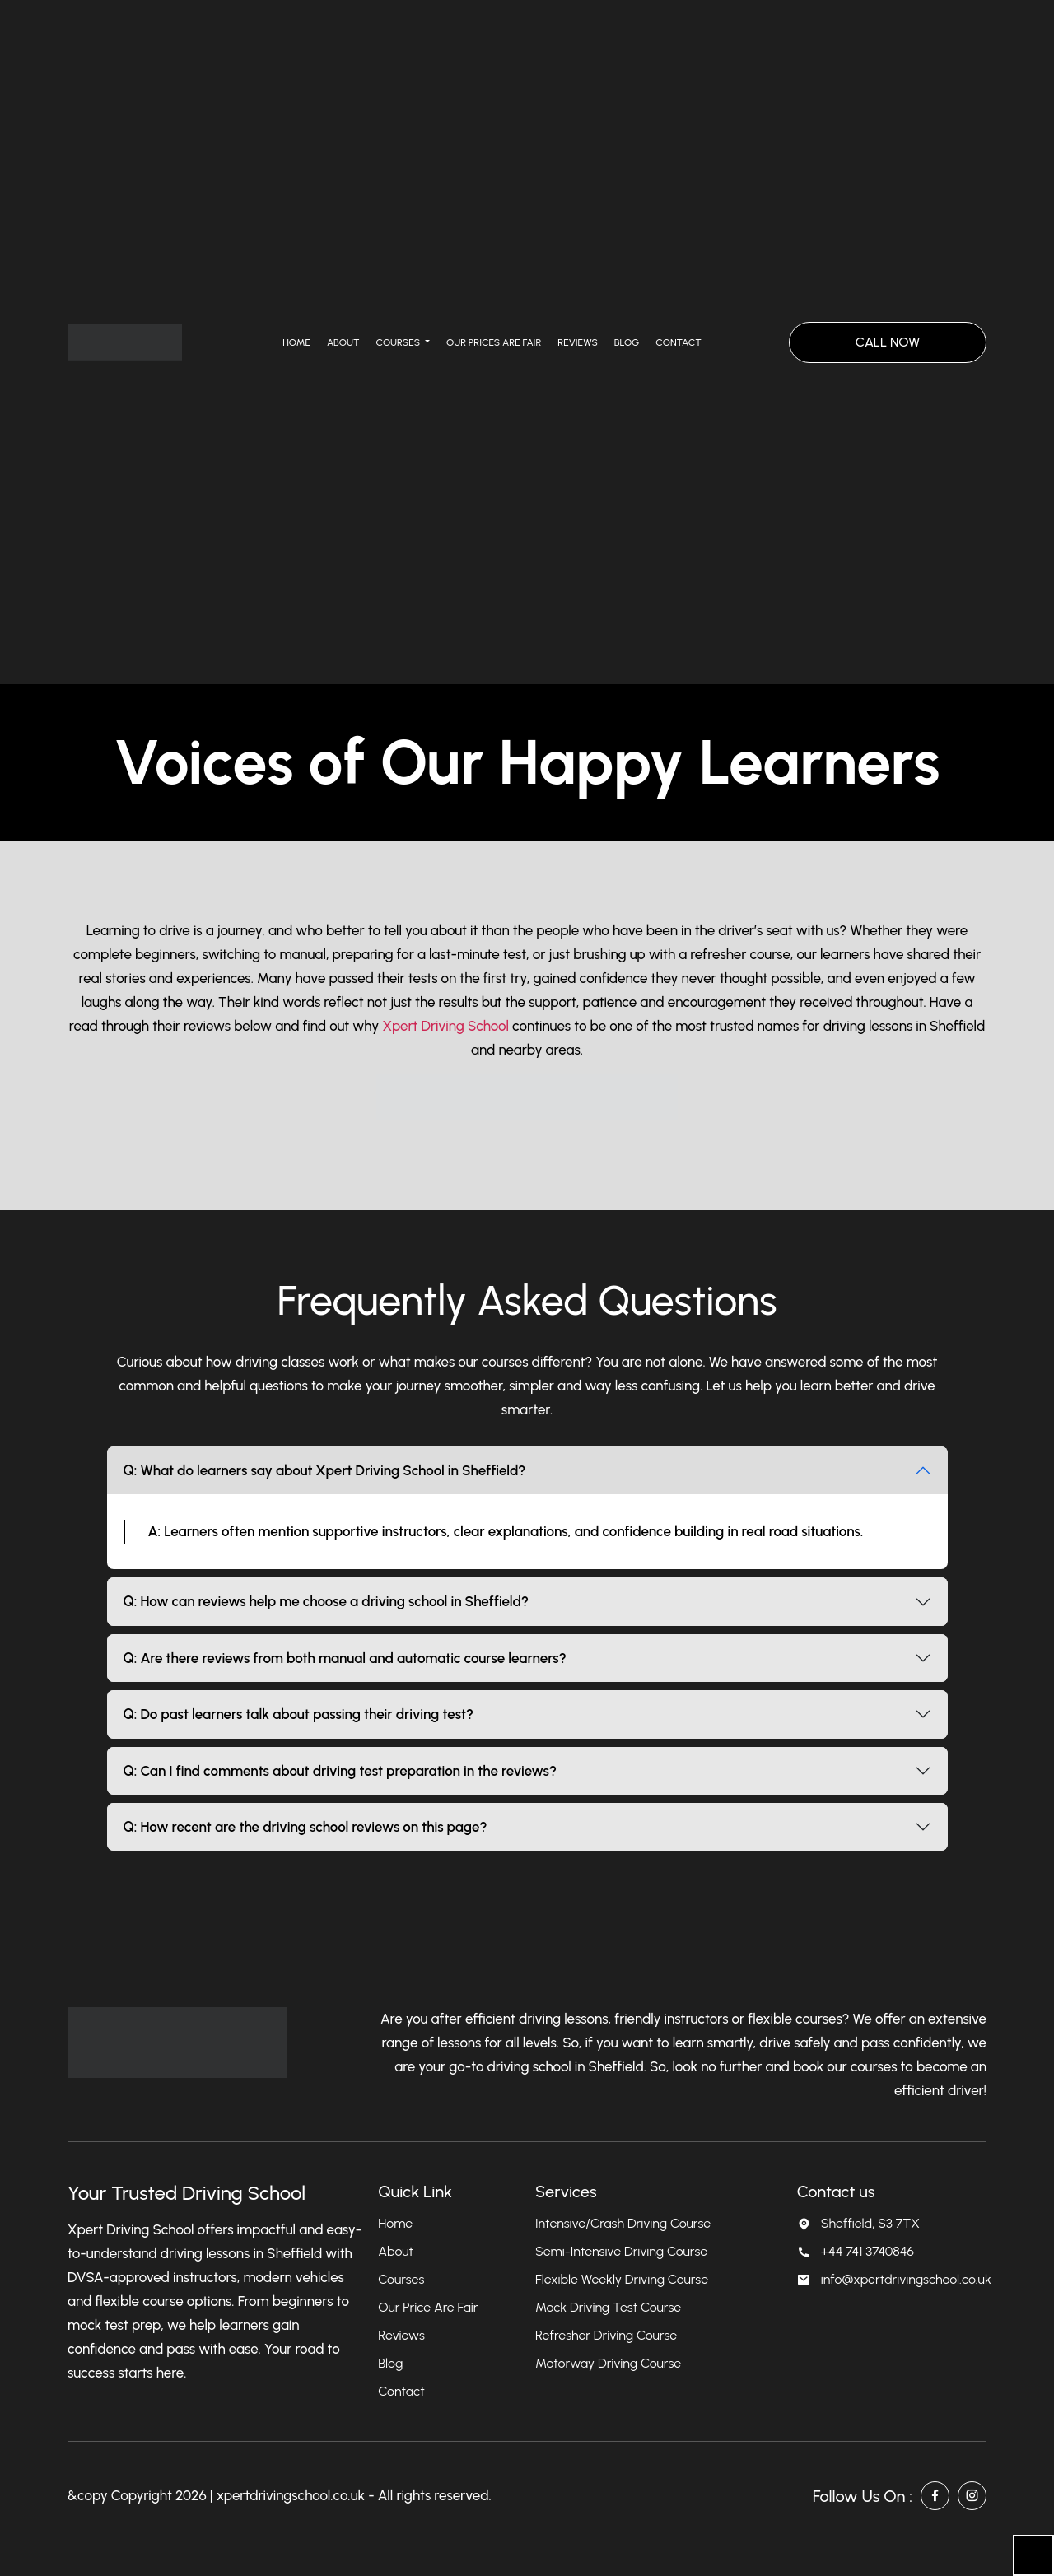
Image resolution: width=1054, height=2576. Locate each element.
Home (296, 342)
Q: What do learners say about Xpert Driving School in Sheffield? (325, 1470)
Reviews (577, 342)
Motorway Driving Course (608, 2363)
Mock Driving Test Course (608, 2307)
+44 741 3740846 (855, 2252)
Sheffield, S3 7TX (858, 2224)
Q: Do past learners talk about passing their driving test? (299, 1714)
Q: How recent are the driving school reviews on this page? (305, 1827)
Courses (399, 342)
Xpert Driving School (445, 1026)
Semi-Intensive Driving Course (621, 2251)
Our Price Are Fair (428, 2307)
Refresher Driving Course (606, 2335)
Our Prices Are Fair (493, 342)
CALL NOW (888, 342)
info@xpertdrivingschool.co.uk (891, 2280)
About (343, 342)
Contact (678, 342)
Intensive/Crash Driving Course (623, 2223)
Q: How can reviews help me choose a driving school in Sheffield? (326, 1601)
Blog (626, 342)
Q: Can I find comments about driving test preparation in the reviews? (340, 1771)
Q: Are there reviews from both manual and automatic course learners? (345, 1658)
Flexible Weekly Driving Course (621, 2279)
